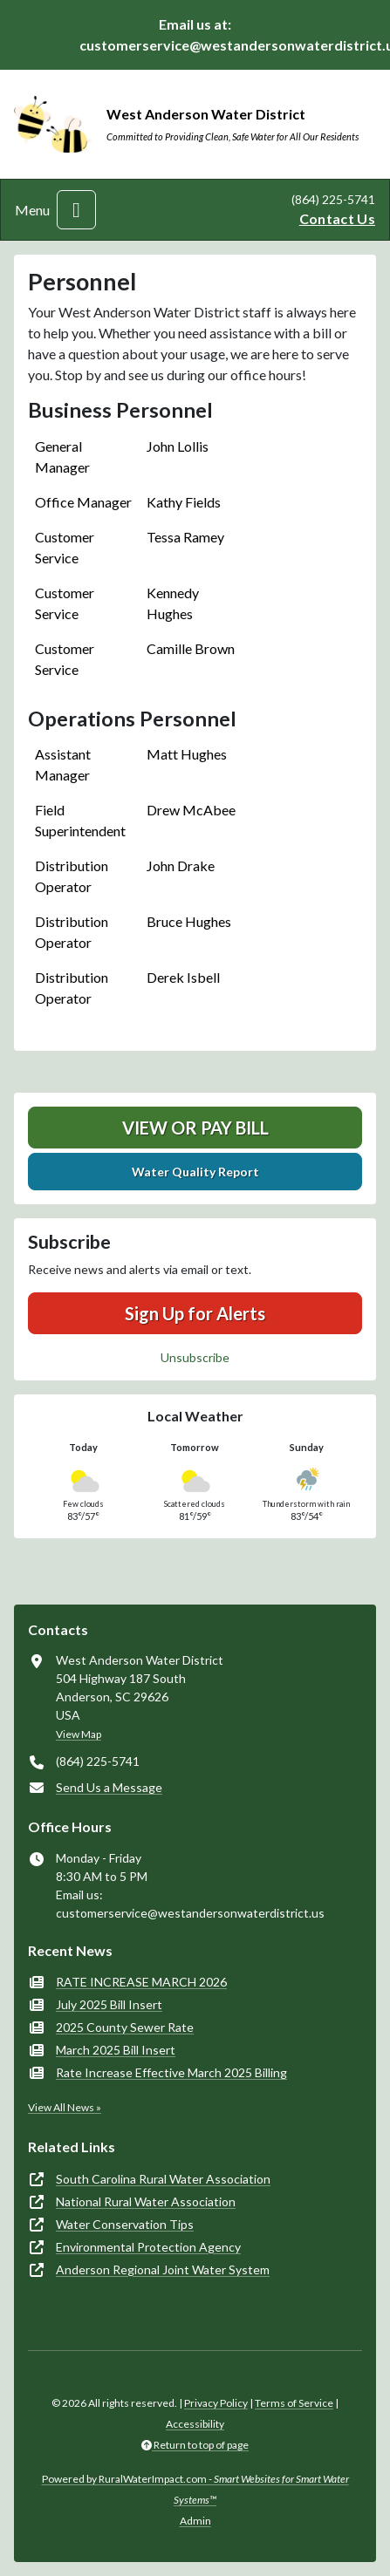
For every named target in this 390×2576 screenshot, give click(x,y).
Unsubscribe (195, 1357)
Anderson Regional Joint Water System (163, 2269)
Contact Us (337, 218)
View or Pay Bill (195, 1127)
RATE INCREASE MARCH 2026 (141, 1981)
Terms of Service (294, 2402)
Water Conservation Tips (125, 2224)
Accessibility (195, 2423)
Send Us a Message (109, 1787)
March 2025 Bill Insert (115, 2049)
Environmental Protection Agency (148, 2246)
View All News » (64, 2107)
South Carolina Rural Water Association (163, 2178)
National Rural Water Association (146, 2201)
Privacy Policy (216, 2402)
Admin (195, 2520)
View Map (78, 1734)
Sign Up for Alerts (195, 1313)
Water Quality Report (195, 1171)
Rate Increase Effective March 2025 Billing (171, 2072)
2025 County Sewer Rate (125, 2027)
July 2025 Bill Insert (109, 2004)
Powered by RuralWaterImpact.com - (195, 2489)
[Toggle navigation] (76, 209)
